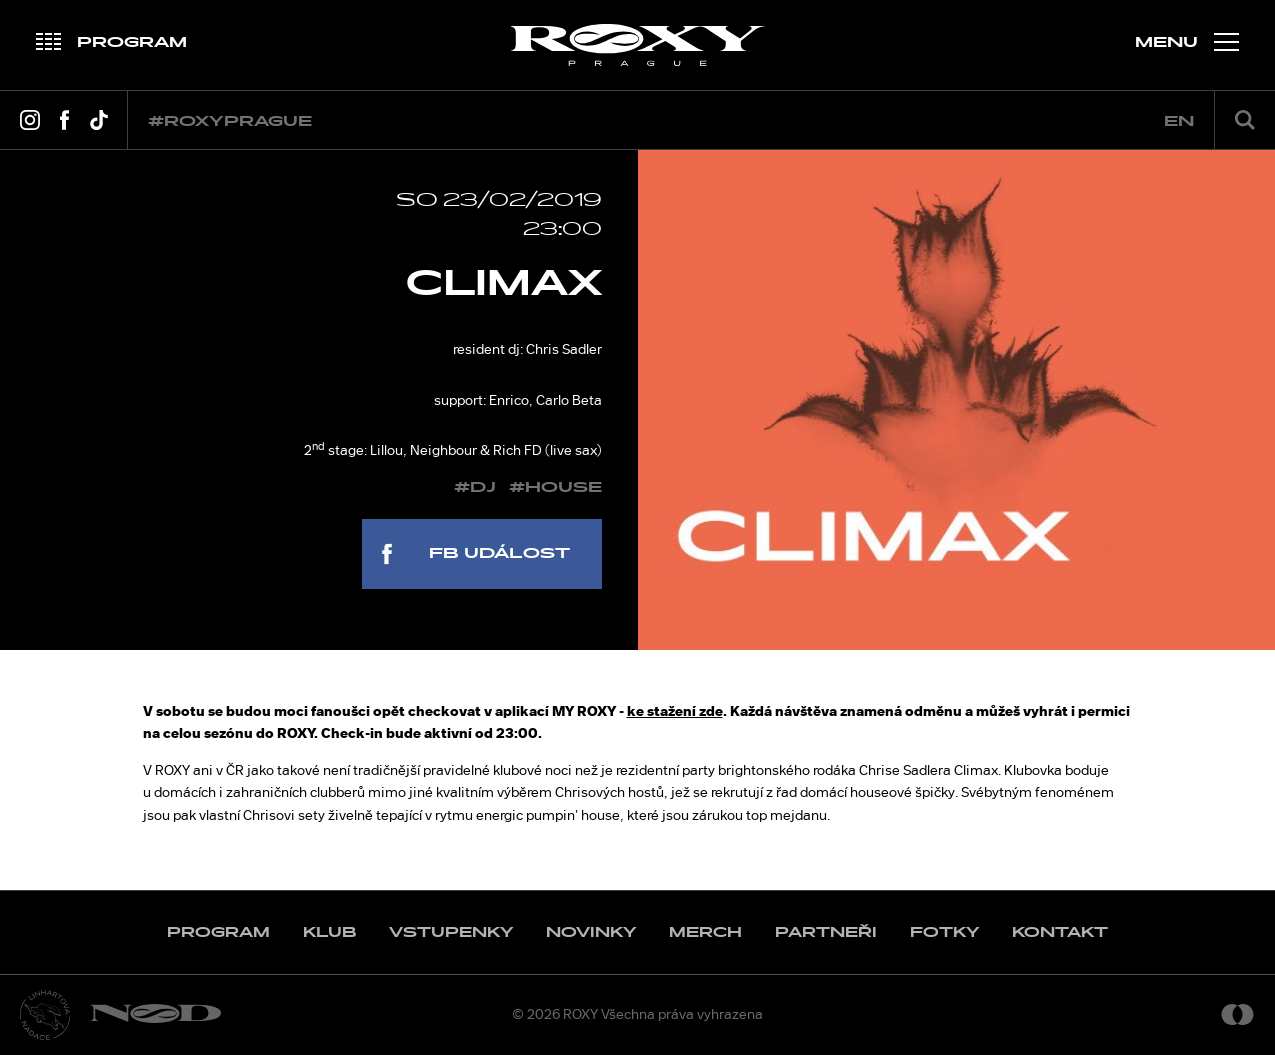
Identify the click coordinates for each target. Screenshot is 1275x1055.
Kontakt (1060, 932)
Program (218, 932)
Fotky (944, 932)
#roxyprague (230, 121)
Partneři (826, 932)
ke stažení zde (675, 711)
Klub (329, 932)
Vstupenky (451, 932)
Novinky (591, 932)
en (1179, 121)
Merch (705, 932)
